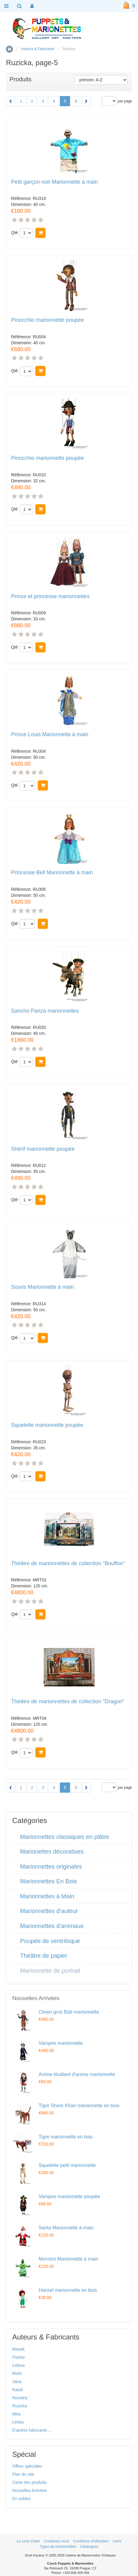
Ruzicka (19, 2405)
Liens (117, 2541)
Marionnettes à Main (47, 1896)
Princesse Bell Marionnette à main (52, 872)
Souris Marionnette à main (42, 1287)
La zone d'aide (28, 2541)
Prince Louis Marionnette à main (49, 734)
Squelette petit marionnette (67, 2165)
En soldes (21, 2498)
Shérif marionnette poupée (43, 1149)
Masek (18, 2349)
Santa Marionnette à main (66, 2227)
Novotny (20, 2397)
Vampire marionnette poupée (69, 2196)
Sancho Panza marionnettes (45, 1011)
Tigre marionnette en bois (66, 2136)
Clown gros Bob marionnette (69, 2011)
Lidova (18, 2365)
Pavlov (18, 2357)
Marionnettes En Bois (48, 1881)
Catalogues (89, 2546)
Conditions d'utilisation (91, 2541)
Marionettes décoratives (52, 1851)
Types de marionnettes (58, 2546)
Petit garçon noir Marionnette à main (54, 182)
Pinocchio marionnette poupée (47, 320)
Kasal (17, 2389)
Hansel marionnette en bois (68, 2290)
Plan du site (23, 2474)
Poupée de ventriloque (50, 1941)
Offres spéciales (27, 2466)
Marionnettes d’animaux (52, 1926)
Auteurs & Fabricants (37, 49)
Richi (17, 2373)
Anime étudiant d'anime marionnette (77, 2074)
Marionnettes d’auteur (49, 1911)
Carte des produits (29, 2482)
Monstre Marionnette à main (68, 2258)
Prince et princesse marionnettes (50, 596)
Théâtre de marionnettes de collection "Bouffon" (68, 1563)
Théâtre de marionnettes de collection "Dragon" (67, 1701)
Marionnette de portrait (50, 1970)
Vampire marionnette (61, 2043)
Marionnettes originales (51, 1866)
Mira (16, 2414)
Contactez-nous (56, 2541)
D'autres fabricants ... (32, 2430)
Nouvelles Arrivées (29, 2490)
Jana (16, 2381)
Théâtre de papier (43, 1955)
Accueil (9, 49)
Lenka (18, 2422)
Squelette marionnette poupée (47, 1425)
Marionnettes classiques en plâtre (64, 1836)
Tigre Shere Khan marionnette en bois (79, 2105)
